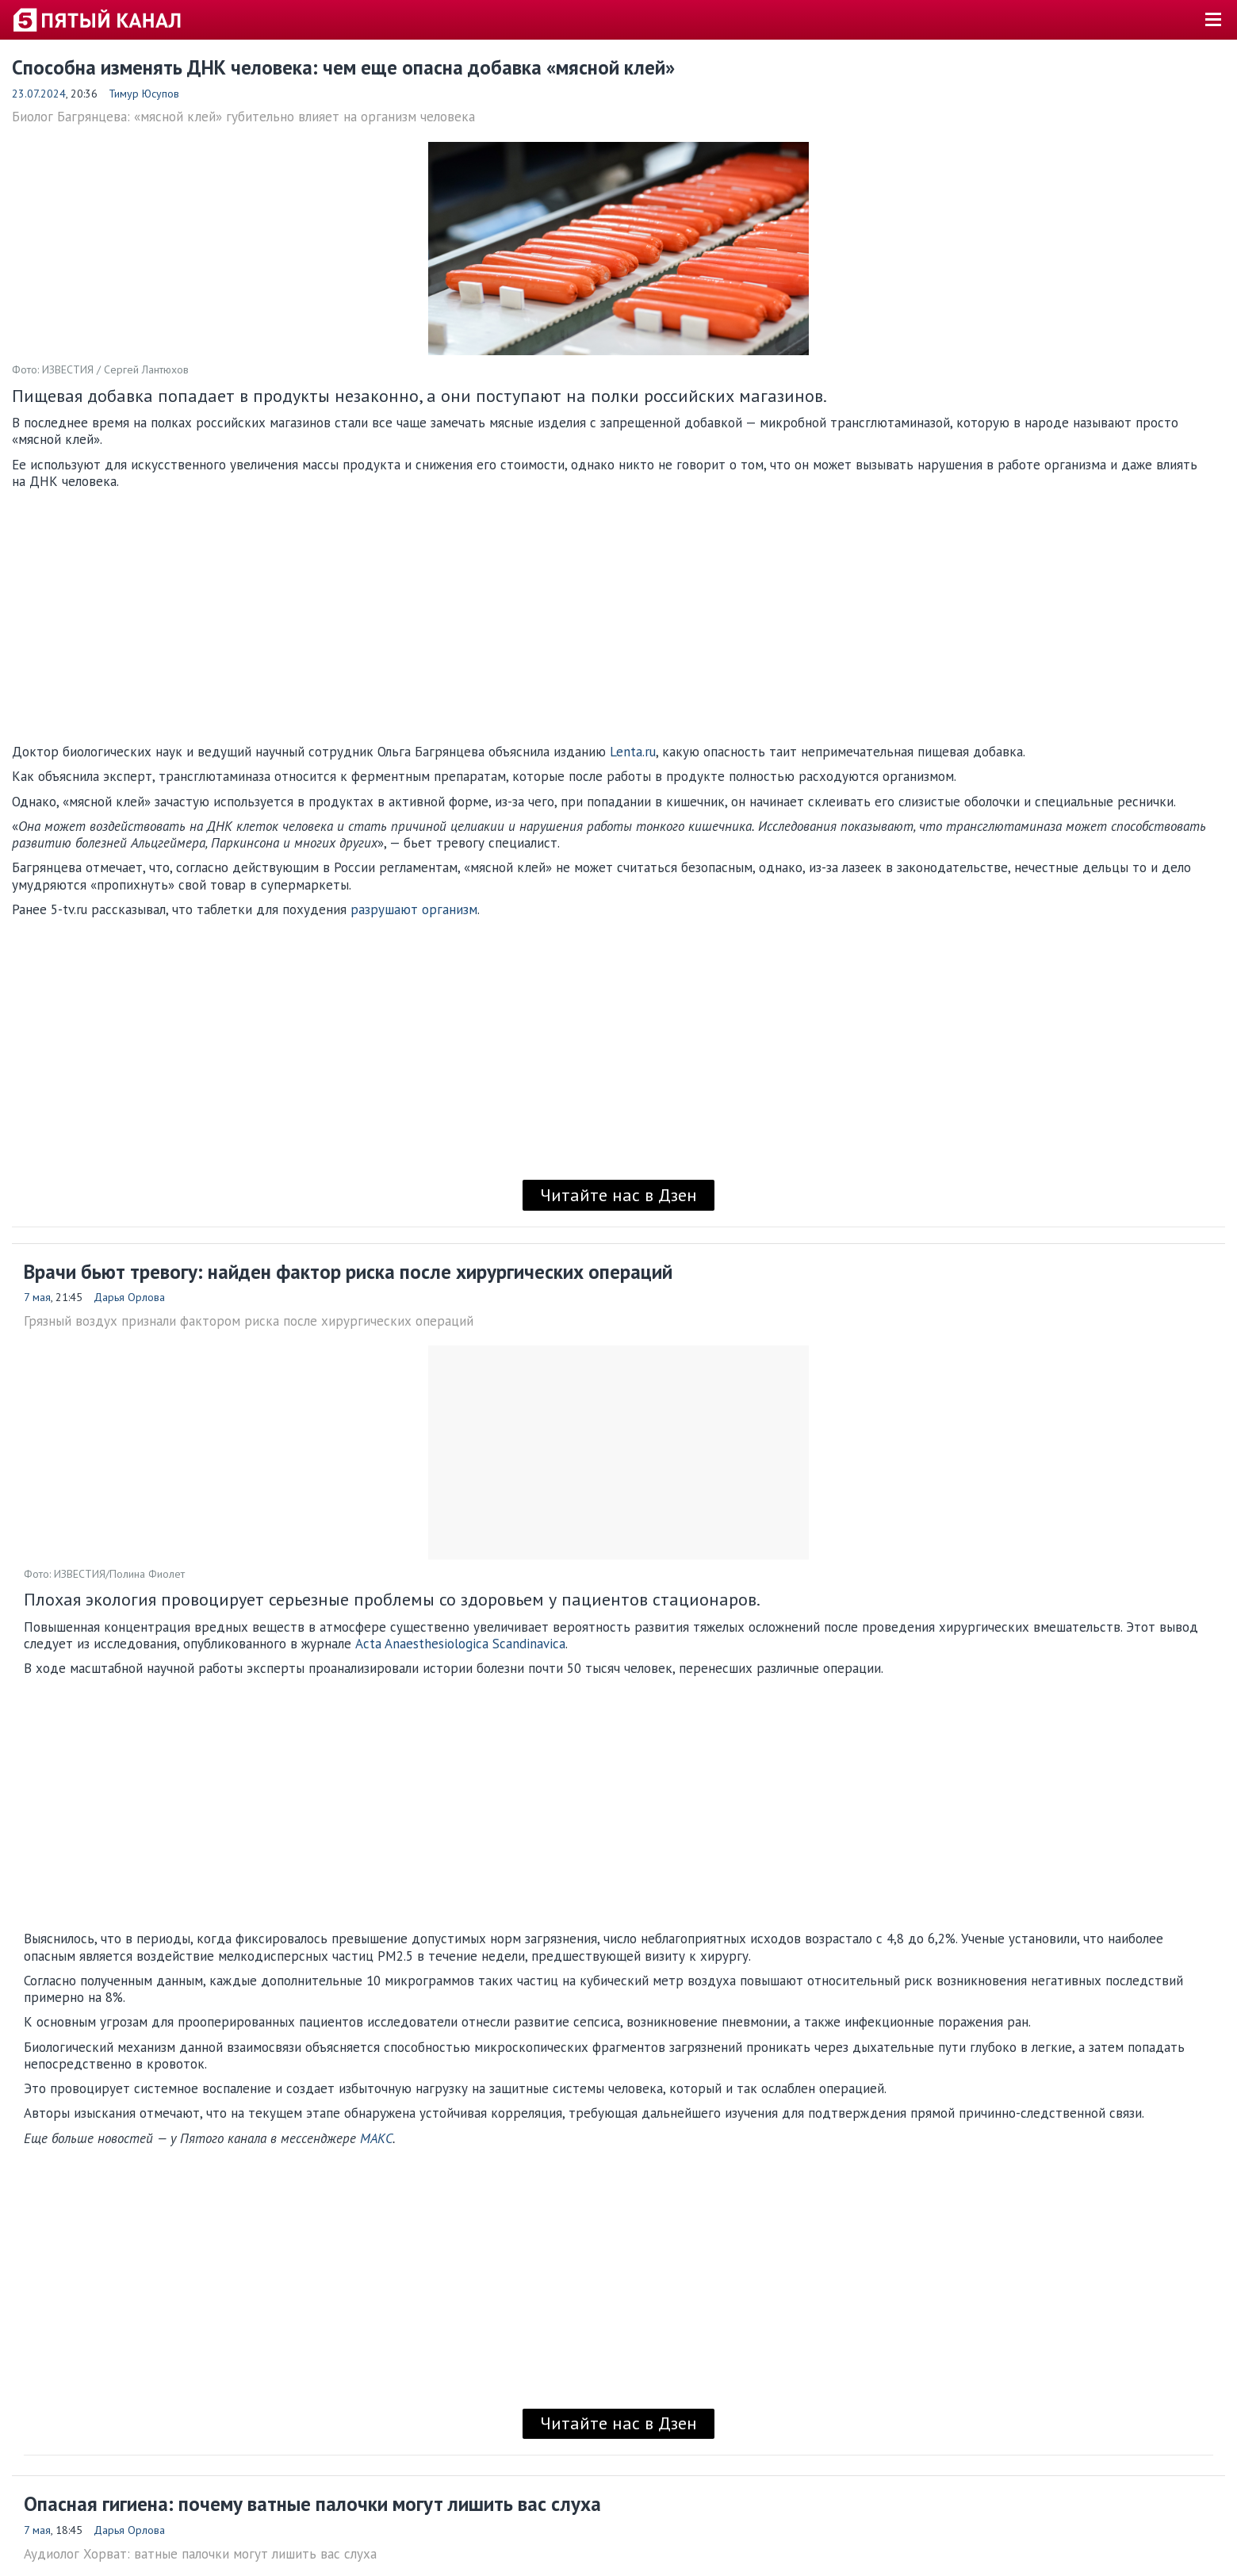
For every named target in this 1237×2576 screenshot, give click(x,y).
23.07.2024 (39, 93)
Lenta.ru (633, 751)
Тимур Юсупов (144, 93)
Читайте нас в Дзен (618, 1195)
